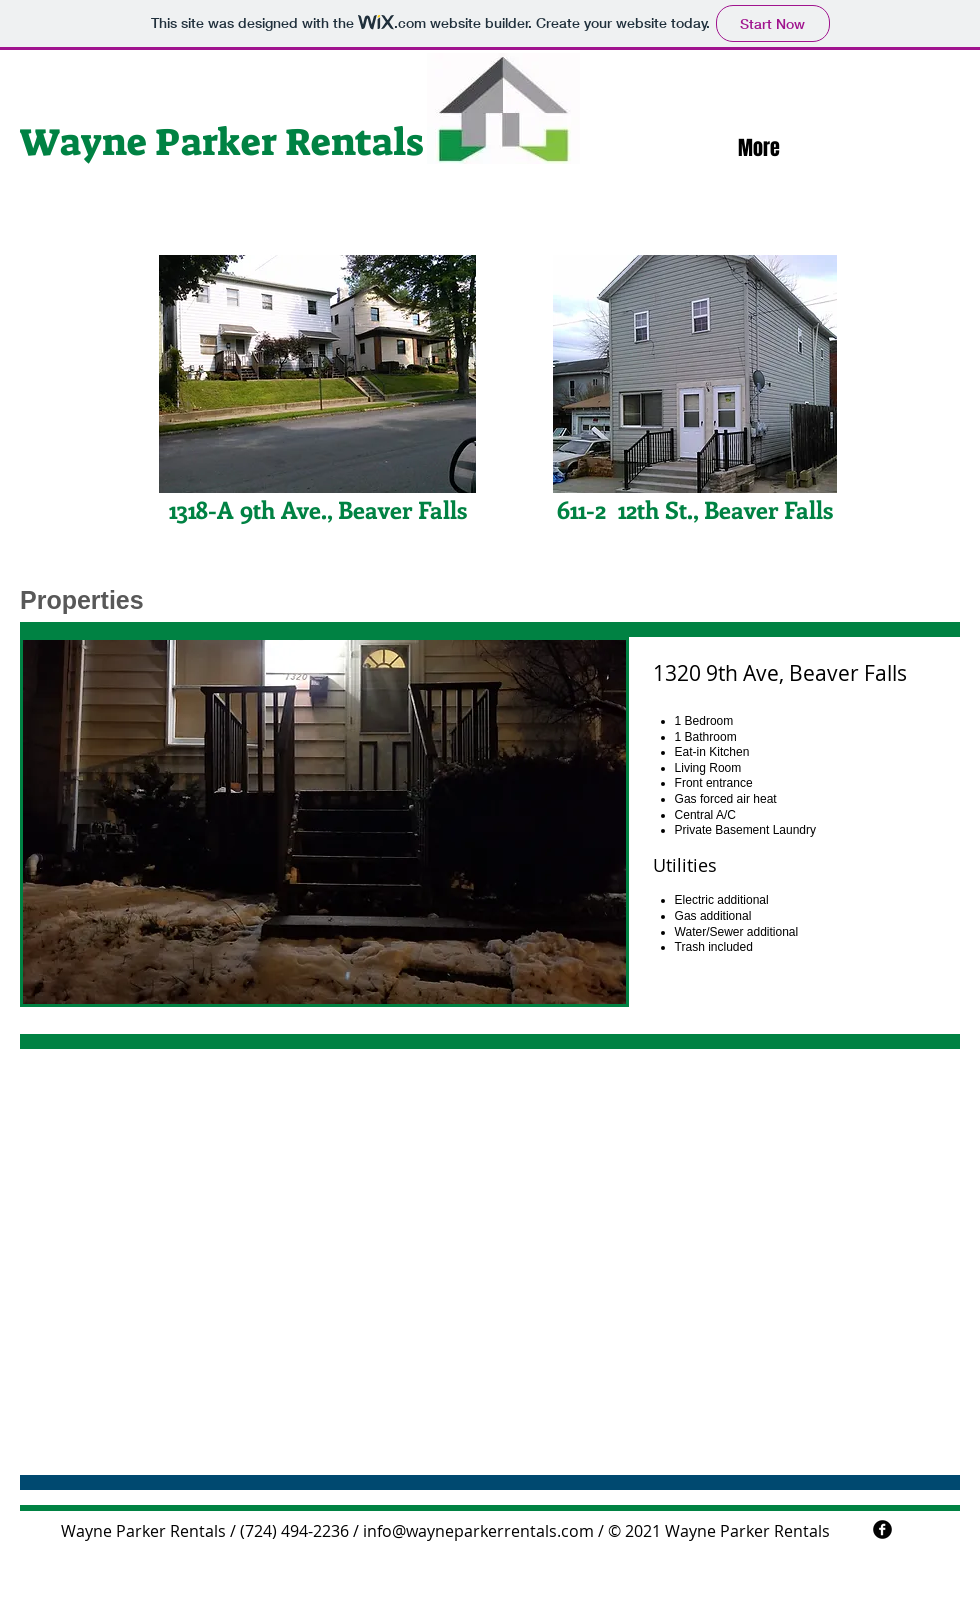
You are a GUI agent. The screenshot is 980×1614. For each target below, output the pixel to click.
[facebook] (882, 1529)
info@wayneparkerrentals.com (478, 1531)
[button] (324, 822)
